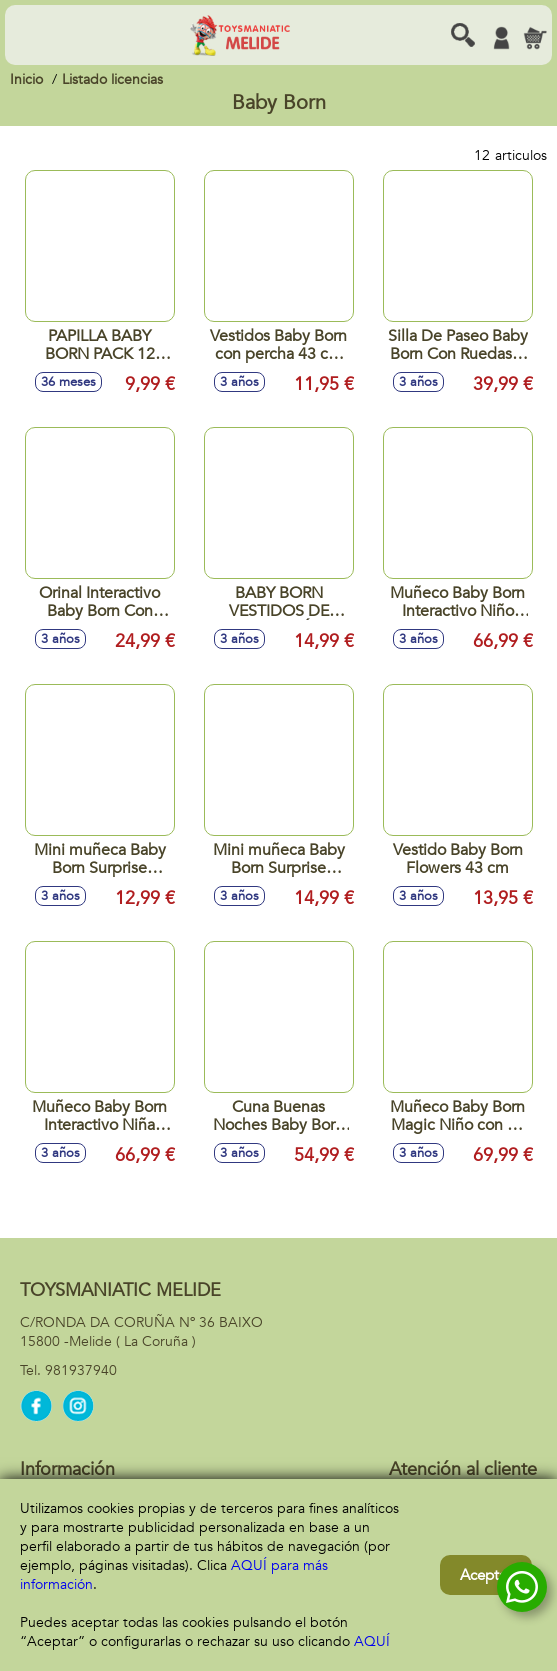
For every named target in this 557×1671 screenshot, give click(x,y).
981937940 (81, 1370)
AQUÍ (372, 1641)
